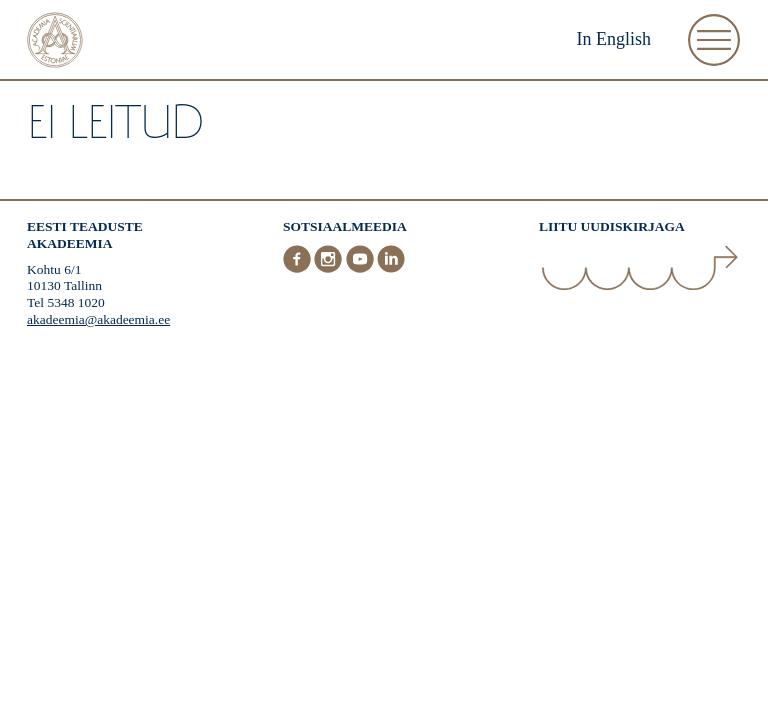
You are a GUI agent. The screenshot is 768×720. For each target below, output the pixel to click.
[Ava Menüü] (714, 40)
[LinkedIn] (391, 268)
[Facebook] (299, 268)
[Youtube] (362, 268)
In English (614, 39)
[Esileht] (55, 42)
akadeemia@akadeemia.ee (98, 319)
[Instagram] (330, 268)
